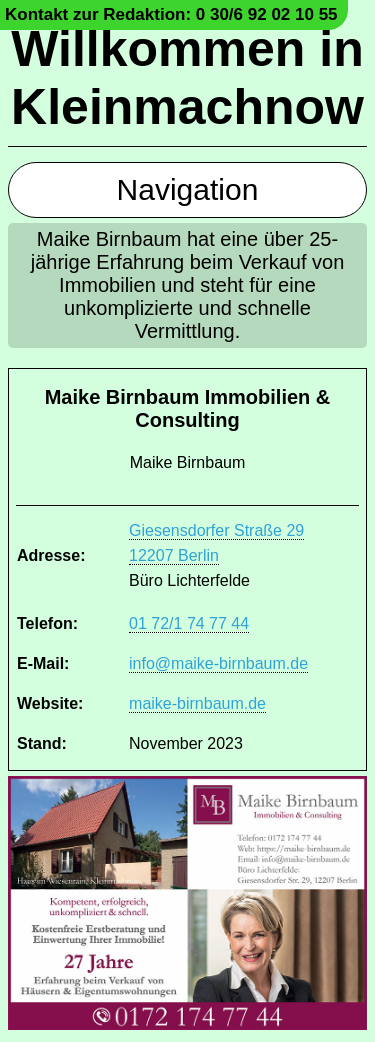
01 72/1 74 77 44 (189, 623)
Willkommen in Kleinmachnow (187, 78)
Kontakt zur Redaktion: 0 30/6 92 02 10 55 (171, 14)
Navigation (188, 189)
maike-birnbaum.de (197, 703)
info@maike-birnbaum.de (218, 663)
